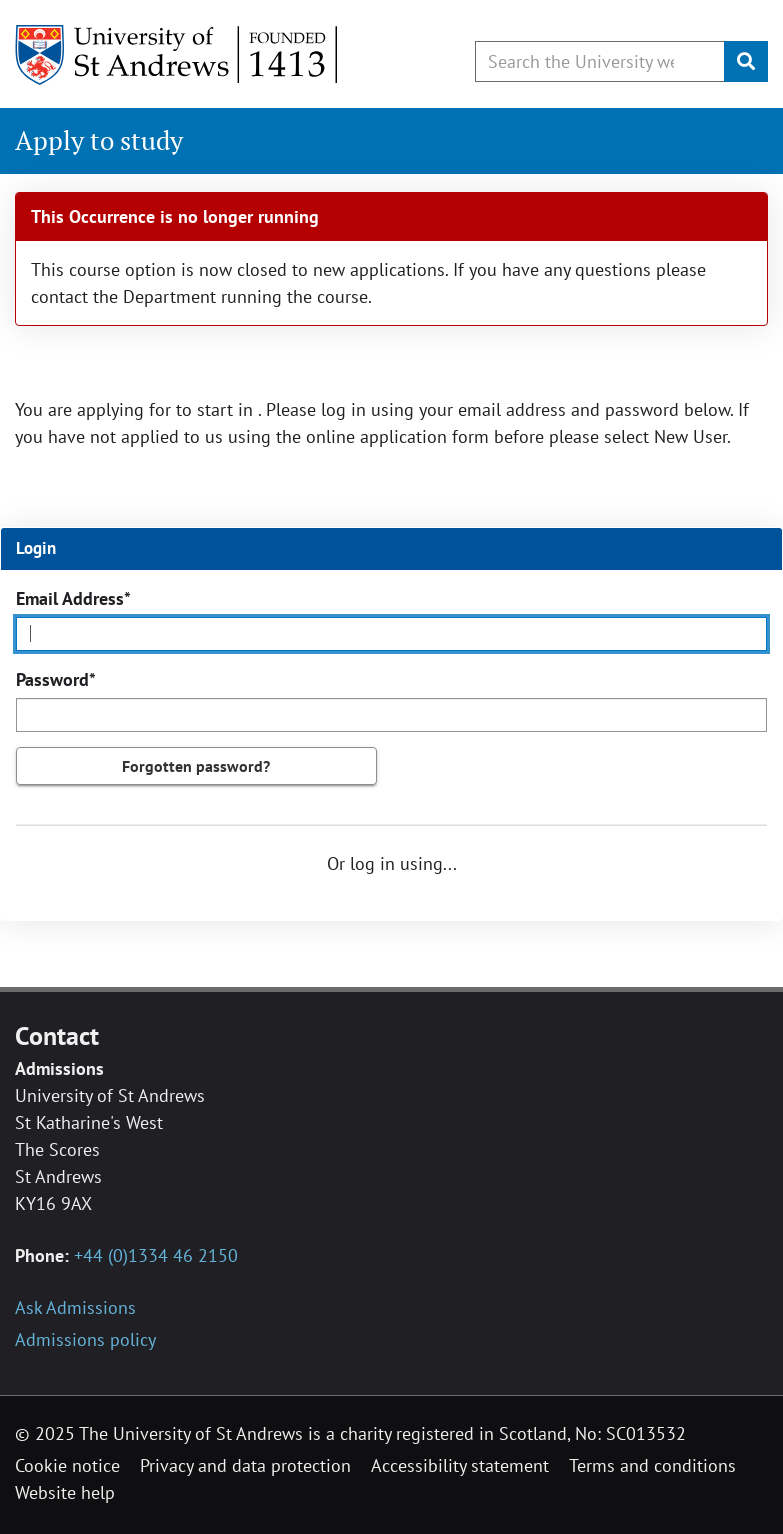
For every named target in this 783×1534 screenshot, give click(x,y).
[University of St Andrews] (177, 55)
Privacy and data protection (245, 1465)
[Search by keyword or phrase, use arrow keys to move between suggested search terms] (600, 61)
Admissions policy (85, 1339)
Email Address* (73, 598)
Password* (56, 679)
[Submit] (746, 61)
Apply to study (99, 140)
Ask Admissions (75, 1307)
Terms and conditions (652, 1465)
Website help (65, 1492)
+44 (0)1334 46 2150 (156, 1255)
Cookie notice (67, 1465)
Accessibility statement (460, 1465)
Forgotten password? (196, 766)
